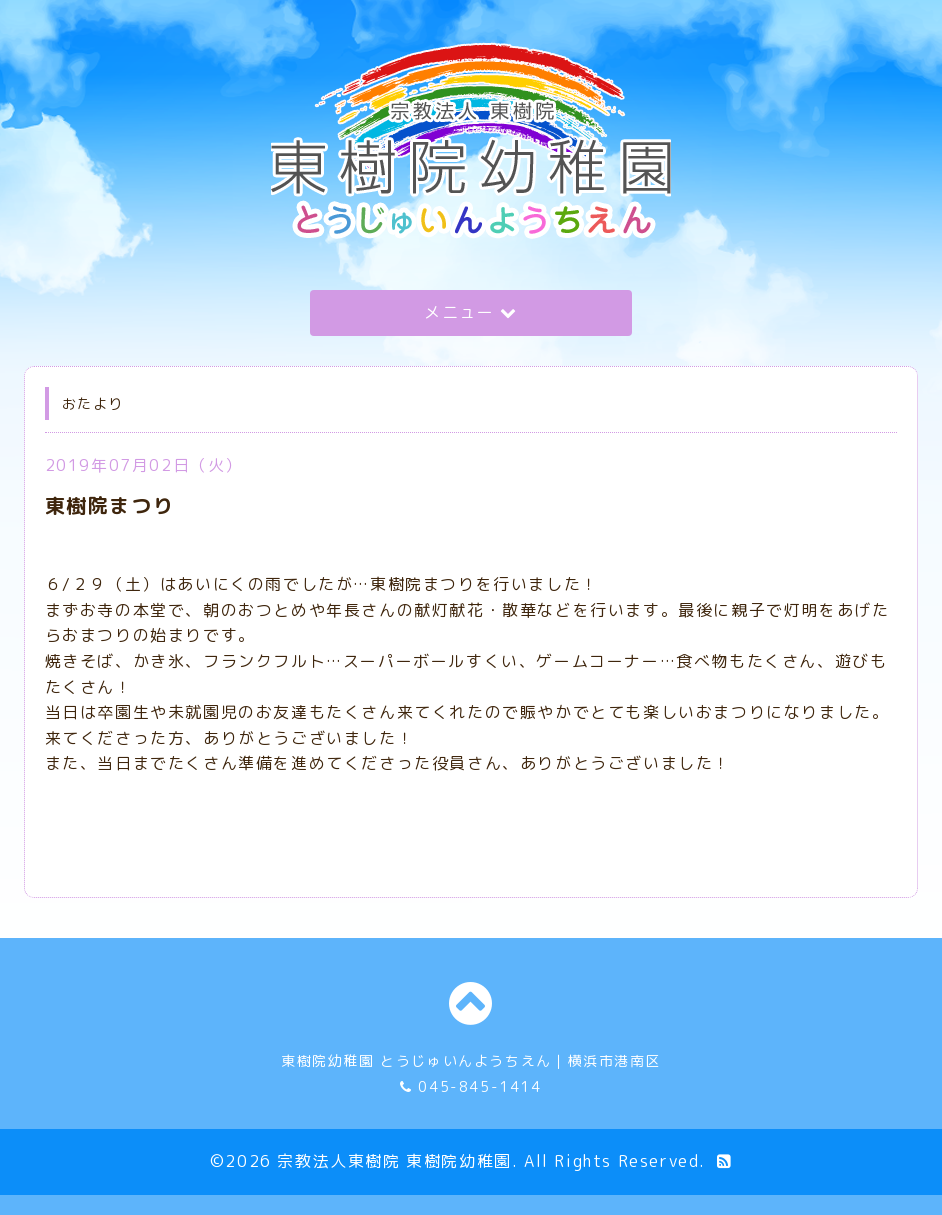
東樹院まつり (110, 505)
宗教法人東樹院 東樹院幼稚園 (394, 1161)
